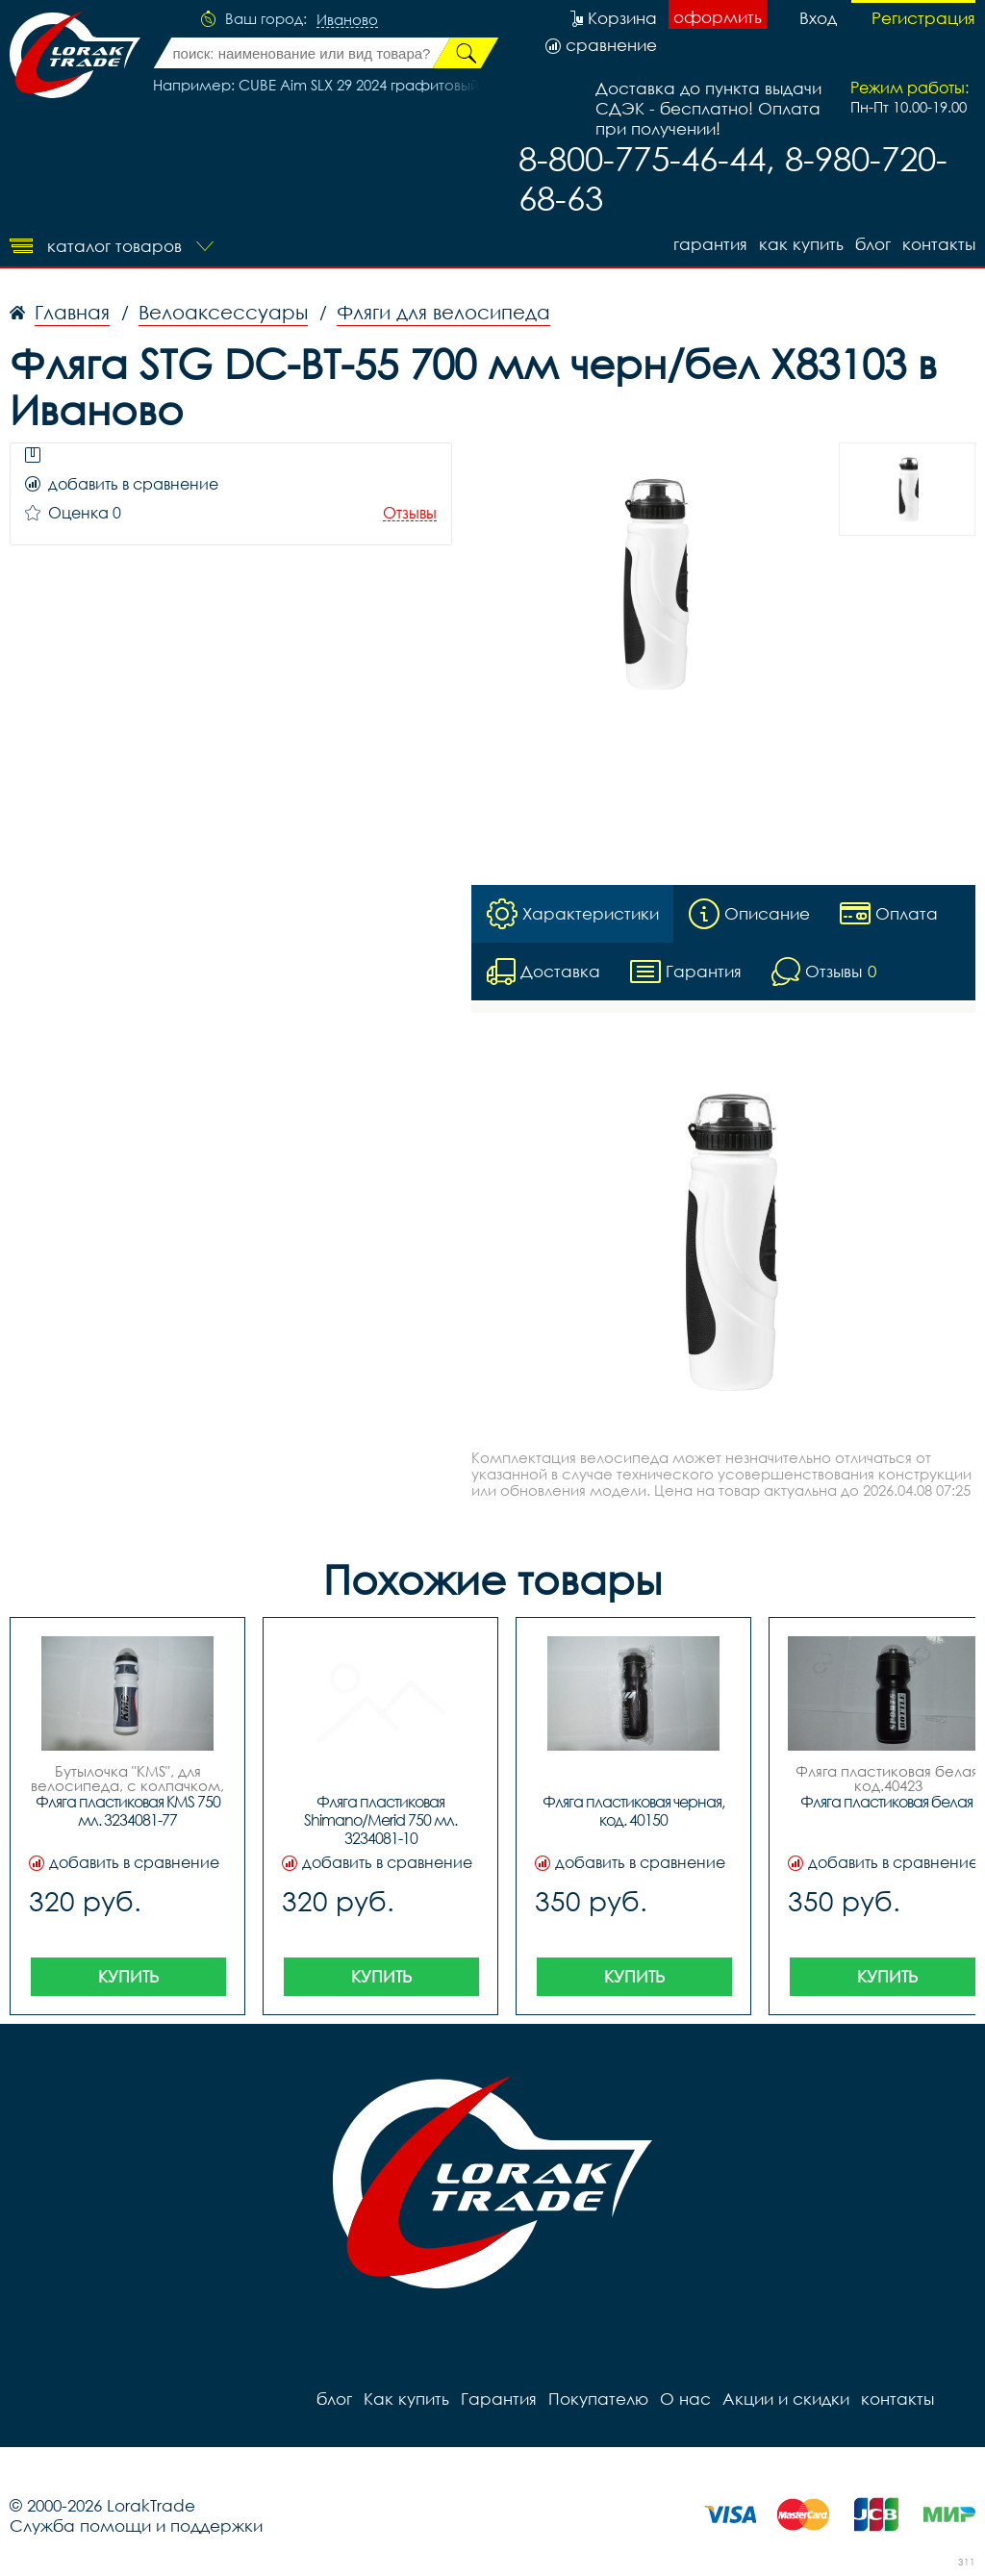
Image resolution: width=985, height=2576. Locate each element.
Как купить (801, 244)
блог (873, 244)
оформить (717, 17)
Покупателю (598, 2398)
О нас (685, 2398)
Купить (128, 1976)
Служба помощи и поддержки (136, 2525)
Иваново (347, 20)
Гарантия (710, 244)
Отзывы (410, 513)
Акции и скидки (785, 2398)
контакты (938, 244)
